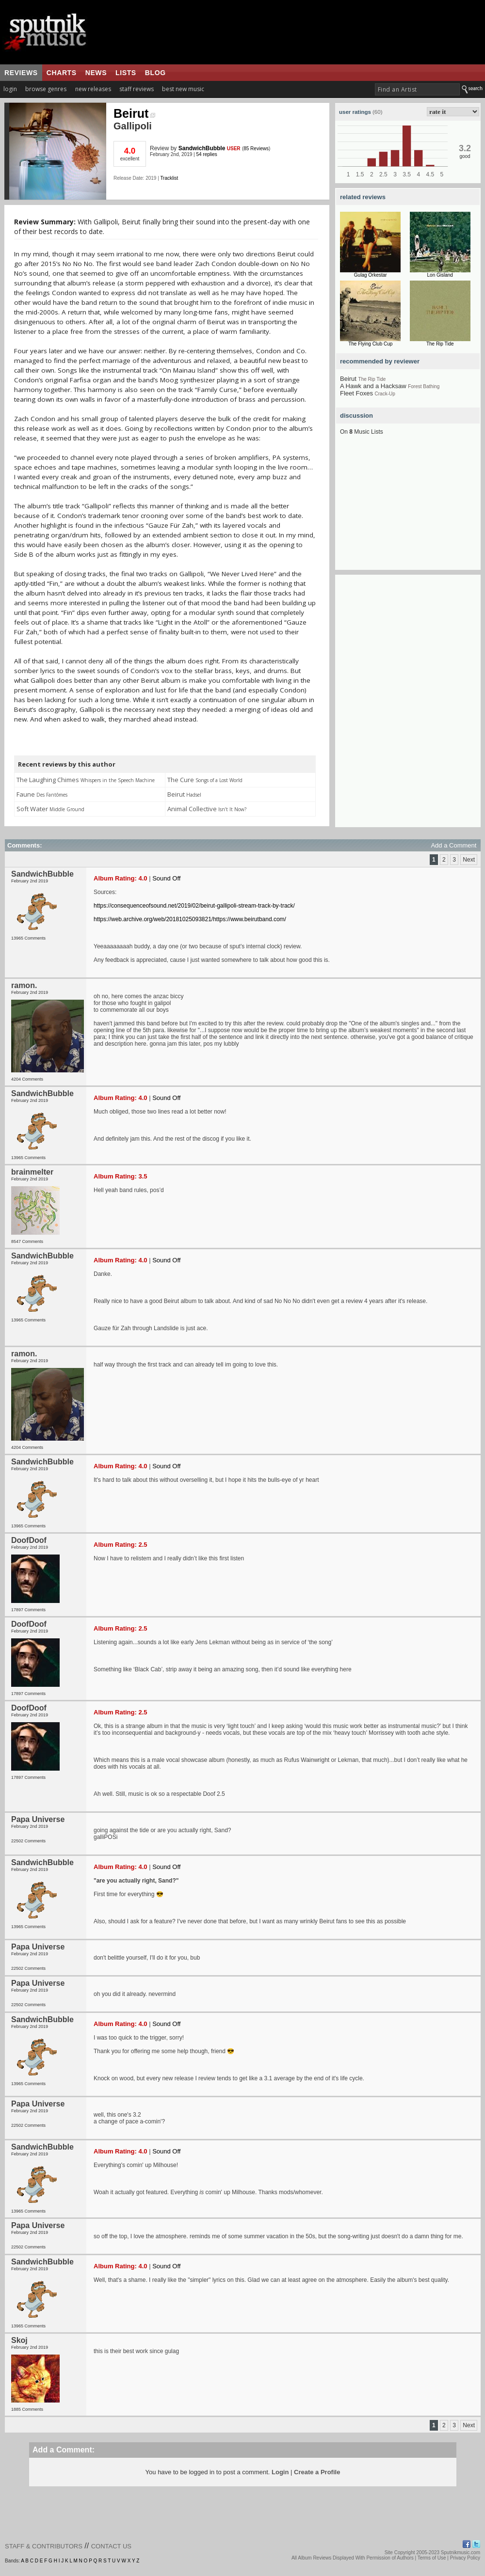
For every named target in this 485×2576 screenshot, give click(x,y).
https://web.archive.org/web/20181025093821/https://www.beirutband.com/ (190, 919)
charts (62, 73)
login (10, 89)
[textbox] (417, 89)
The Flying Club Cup (370, 343)
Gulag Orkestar (370, 275)
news (96, 73)
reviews (21, 73)
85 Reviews (256, 148)
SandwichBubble (202, 148)
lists (125, 73)
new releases (93, 89)
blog (155, 73)
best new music (183, 89)
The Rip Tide (440, 343)
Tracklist (169, 178)
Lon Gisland (440, 275)
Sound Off (166, 878)
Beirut (134, 113)
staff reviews (136, 89)
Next (469, 859)
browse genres (45, 89)
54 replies (206, 154)
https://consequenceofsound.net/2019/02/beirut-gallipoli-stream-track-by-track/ (194, 905)
